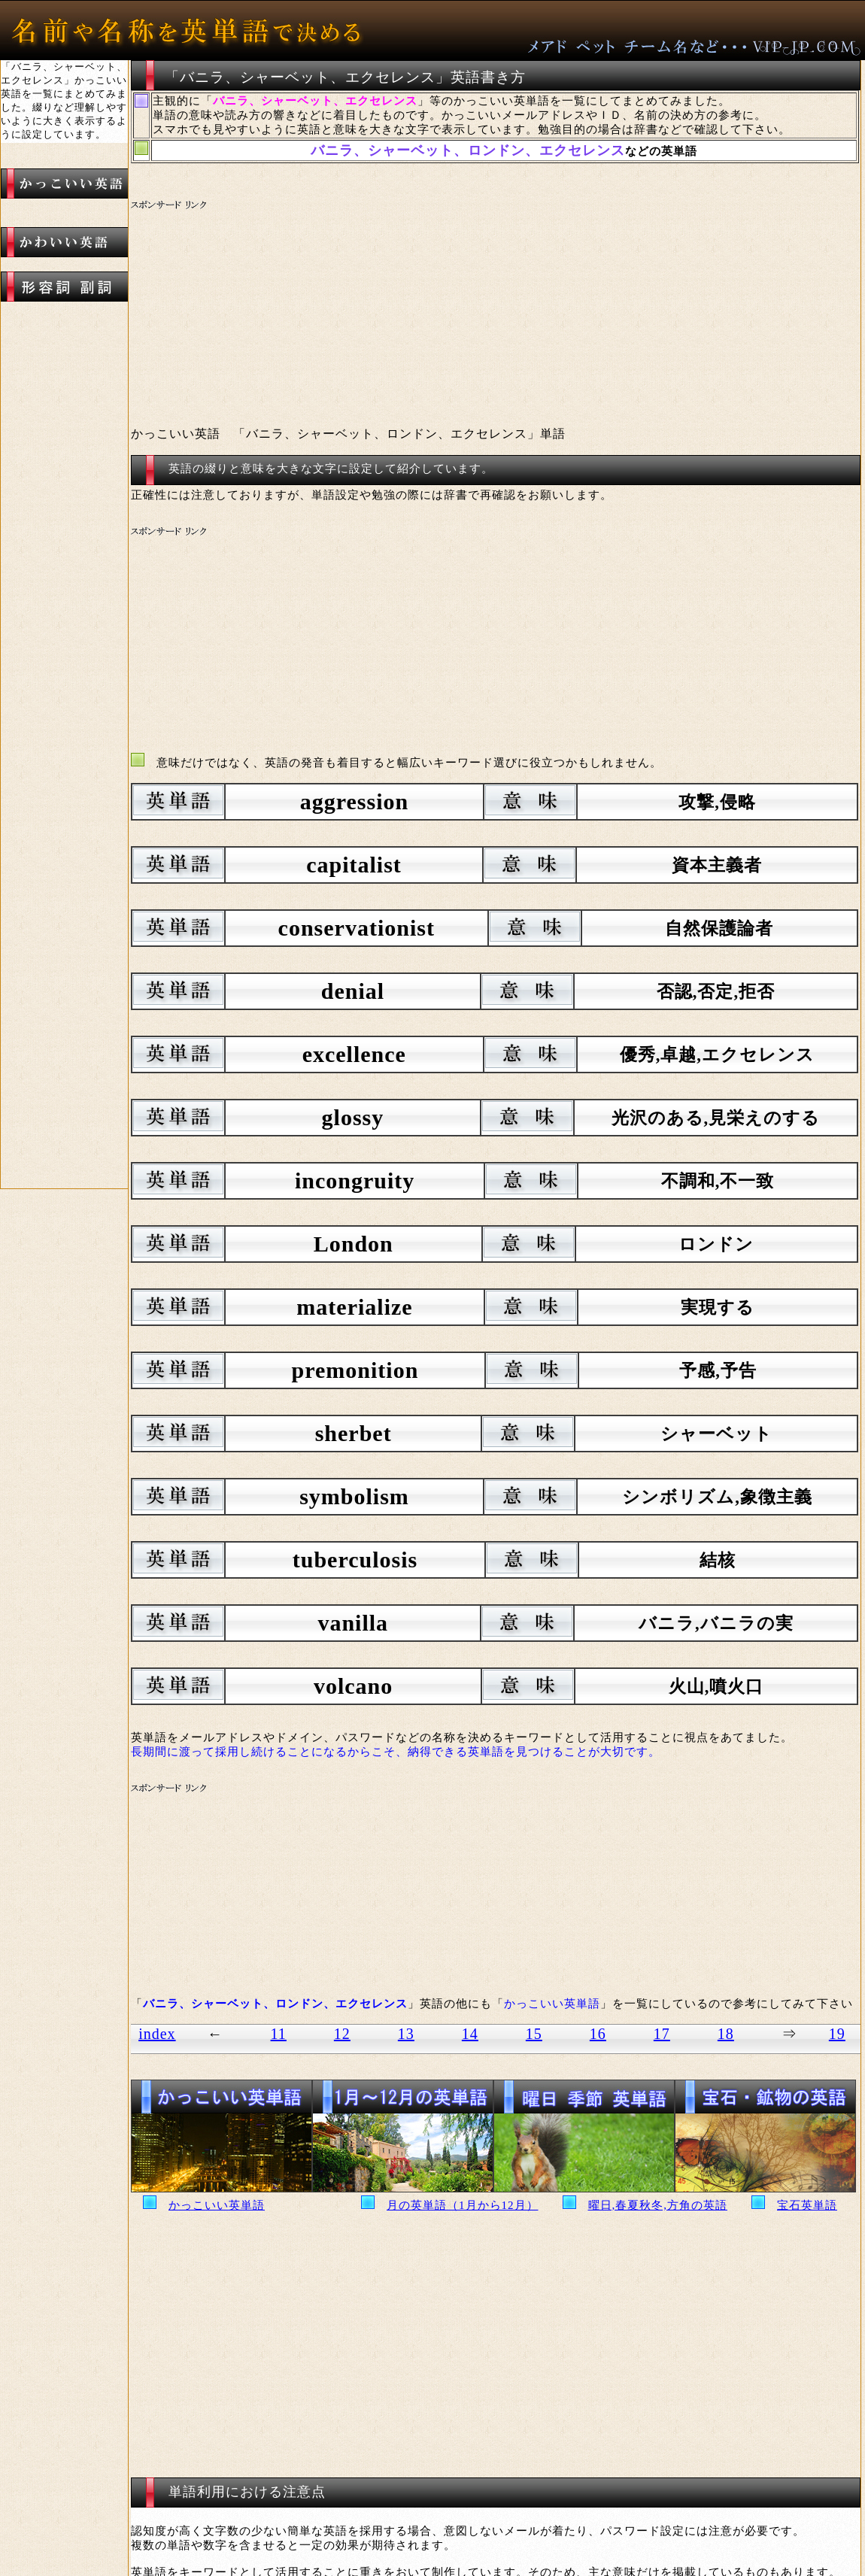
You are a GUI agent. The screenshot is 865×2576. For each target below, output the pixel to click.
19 (837, 2033)
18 (726, 2033)
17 (662, 2033)
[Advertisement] (413, 305)
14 (470, 2033)
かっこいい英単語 (216, 2205)
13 (406, 2033)
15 (534, 2033)
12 (342, 2033)
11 (279, 2033)
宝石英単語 (807, 2205)
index (156, 2033)
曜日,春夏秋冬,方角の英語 (658, 2205)
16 (598, 2033)
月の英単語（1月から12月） (463, 2205)
